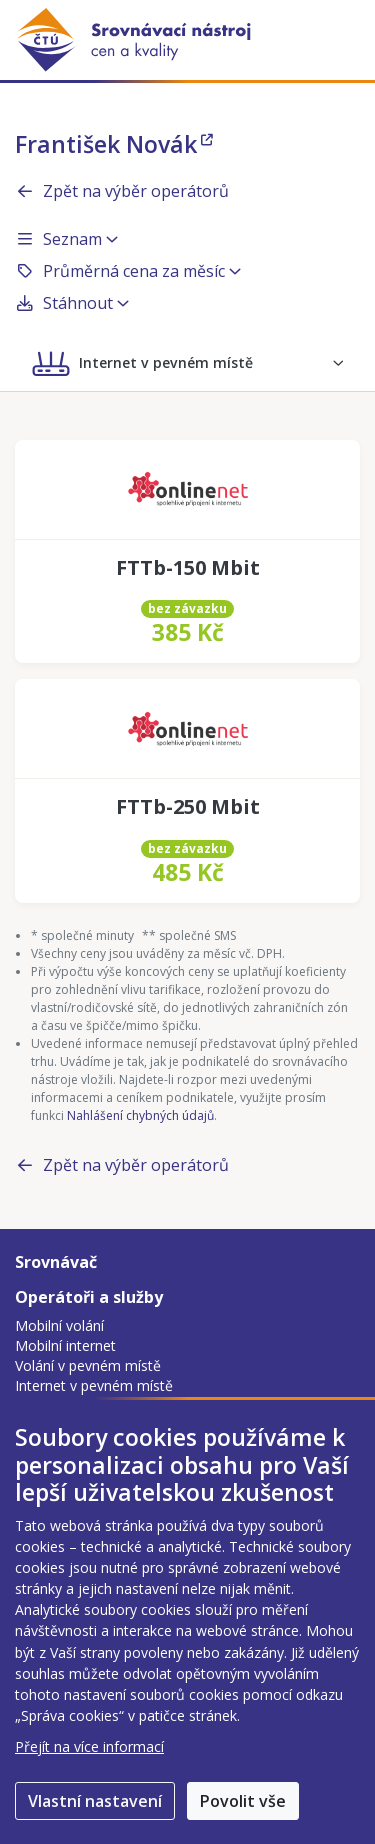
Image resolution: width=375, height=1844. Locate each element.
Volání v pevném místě (88, 1365)
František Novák (114, 144)
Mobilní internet (65, 1345)
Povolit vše (243, 1801)
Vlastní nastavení (95, 1801)
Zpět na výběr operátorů (122, 191)
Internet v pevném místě (94, 1385)
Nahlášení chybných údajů (140, 1115)
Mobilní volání (59, 1325)
